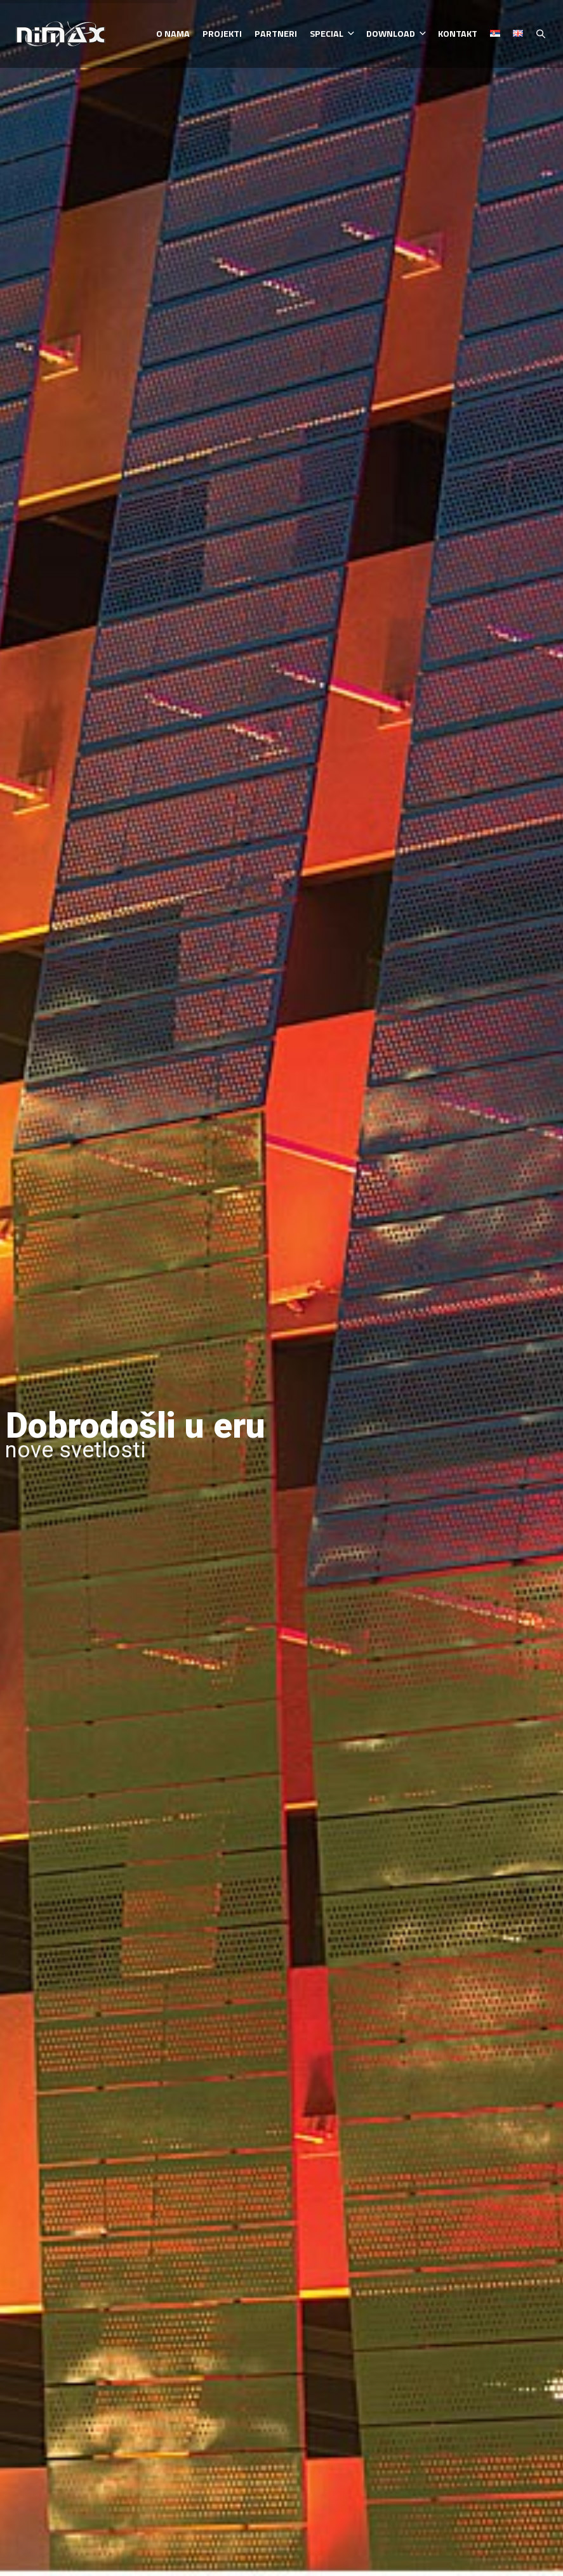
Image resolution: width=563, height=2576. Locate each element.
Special (331, 34)
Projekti (222, 34)
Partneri (276, 34)
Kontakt (457, 34)
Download (395, 34)
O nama (173, 34)
